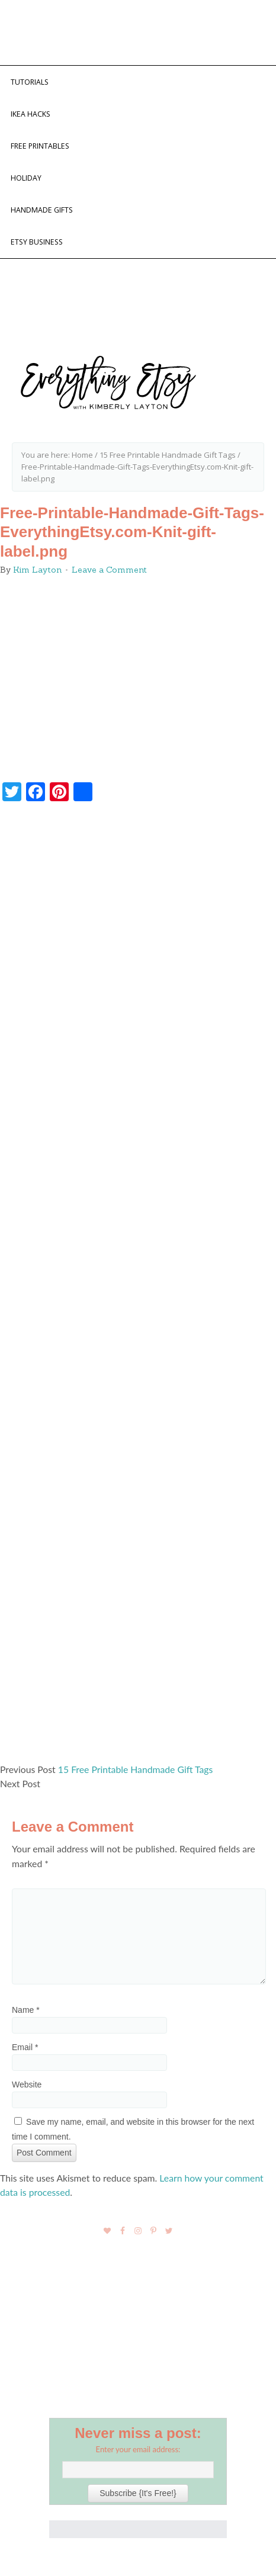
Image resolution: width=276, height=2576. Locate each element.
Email (25, 2047)
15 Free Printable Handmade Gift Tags (135, 1769)
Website (26, 2084)
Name (26, 2010)
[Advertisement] (138, 1287)
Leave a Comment (109, 569)
